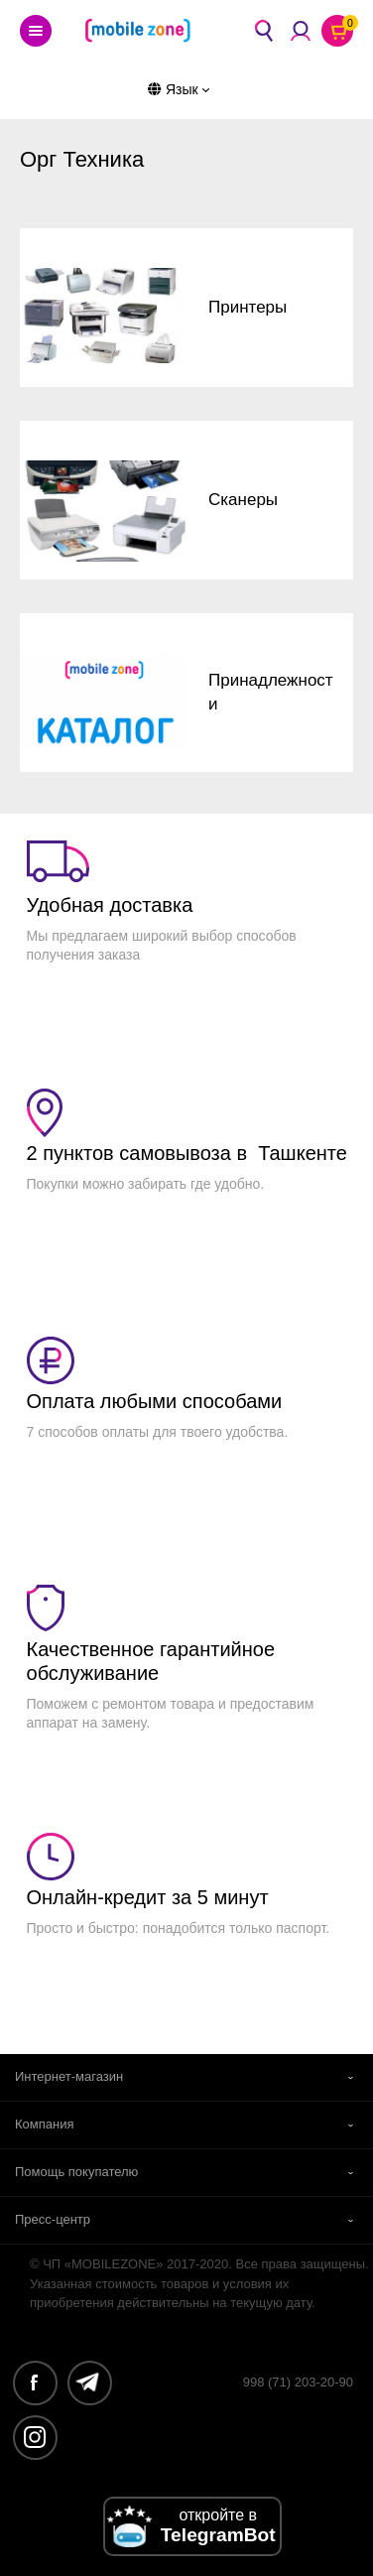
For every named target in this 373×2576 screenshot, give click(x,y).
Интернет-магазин (69, 2076)
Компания (44, 2124)
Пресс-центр (52, 2219)
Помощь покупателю (76, 2171)
